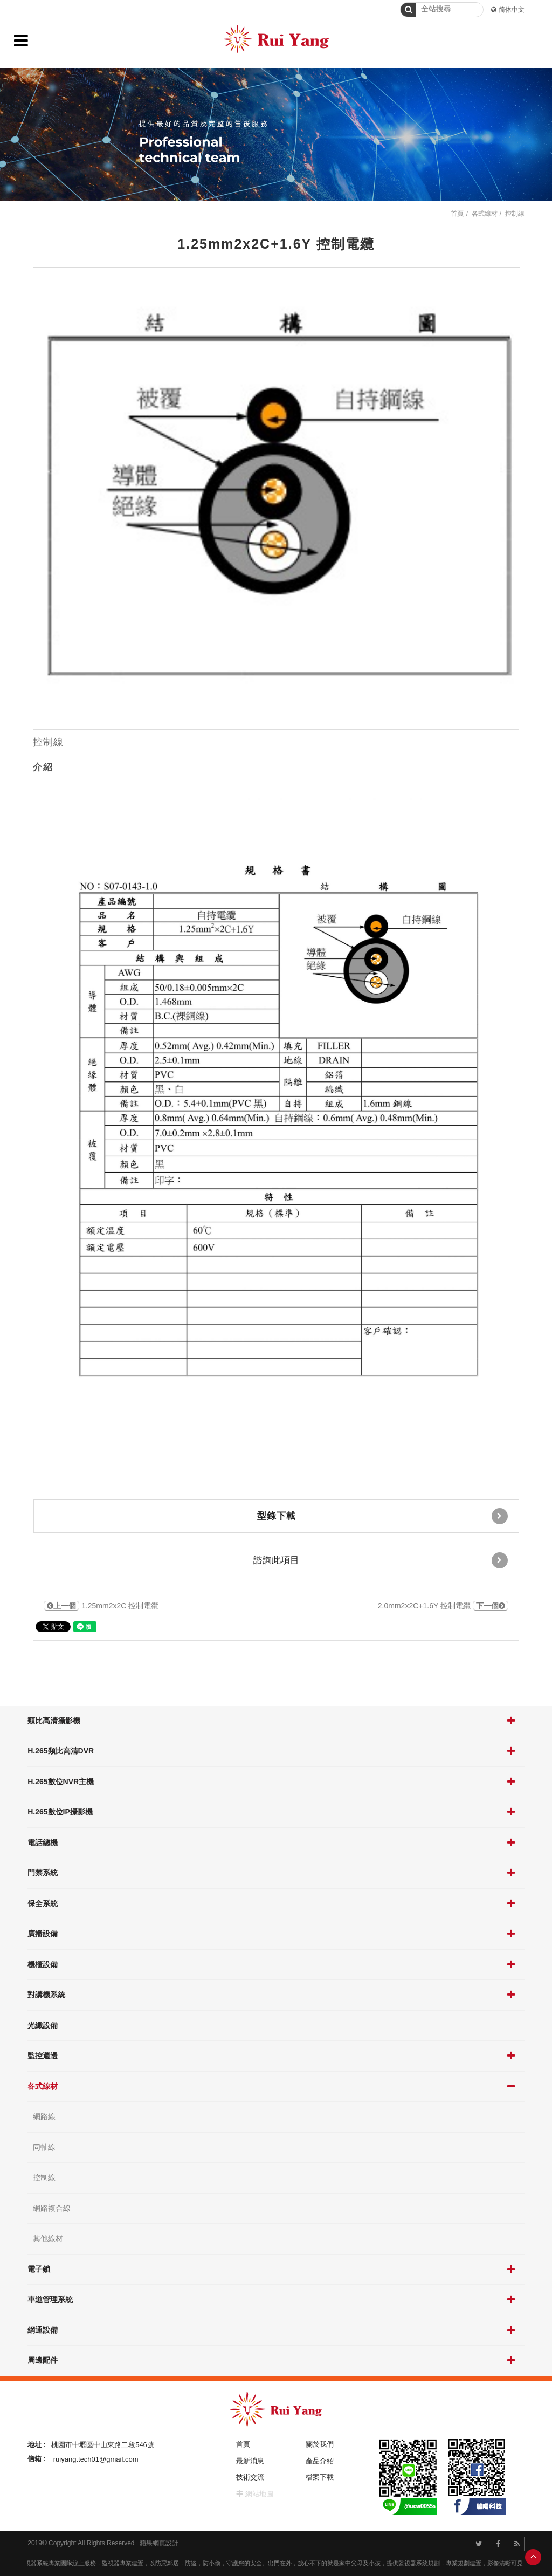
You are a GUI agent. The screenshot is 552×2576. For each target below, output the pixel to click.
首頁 (457, 213)
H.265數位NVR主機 (60, 1781)
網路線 (44, 2116)
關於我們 (320, 2444)
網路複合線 (52, 2208)
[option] (276, 485)
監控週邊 (42, 2055)
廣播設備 (42, 1933)
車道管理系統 (50, 2299)
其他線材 (48, 2238)
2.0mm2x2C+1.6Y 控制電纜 (443, 1606)
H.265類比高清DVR (60, 1750)
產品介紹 (320, 2461)
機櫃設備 (42, 1964)
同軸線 (44, 2147)
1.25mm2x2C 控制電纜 (101, 1606)
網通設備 (42, 2330)
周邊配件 (42, 2360)
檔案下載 (320, 2477)
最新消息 (250, 2461)
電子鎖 (38, 2269)
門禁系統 (42, 1872)
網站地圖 (259, 2494)
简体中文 (512, 9)
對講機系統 (46, 1994)
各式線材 (42, 2086)
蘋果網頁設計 (159, 2543)
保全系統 (42, 1903)
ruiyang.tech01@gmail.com (96, 2459)
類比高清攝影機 (53, 1720)
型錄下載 (382, 1516)
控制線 (44, 2177)
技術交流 (250, 2477)
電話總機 (42, 1842)
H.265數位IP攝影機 (60, 1811)
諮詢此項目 (380, 1560)
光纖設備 (42, 2025)
